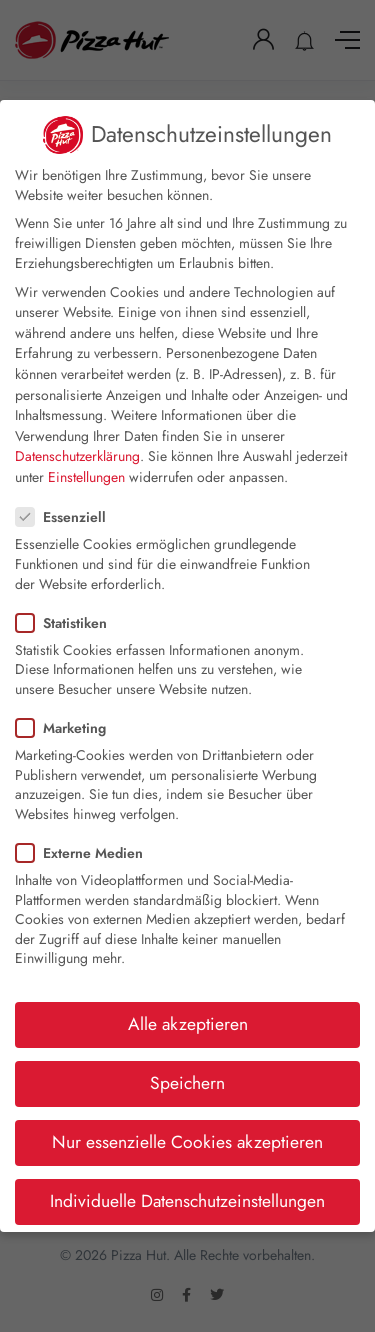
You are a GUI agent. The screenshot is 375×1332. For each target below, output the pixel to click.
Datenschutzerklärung (77, 456)
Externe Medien (85, 853)
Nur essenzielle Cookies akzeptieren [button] (187, 1142)
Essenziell (67, 517)
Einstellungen (86, 477)
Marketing (67, 728)
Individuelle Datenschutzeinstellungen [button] (187, 1201)
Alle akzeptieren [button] (188, 1024)
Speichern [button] (187, 1083)
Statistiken (67, 623)
